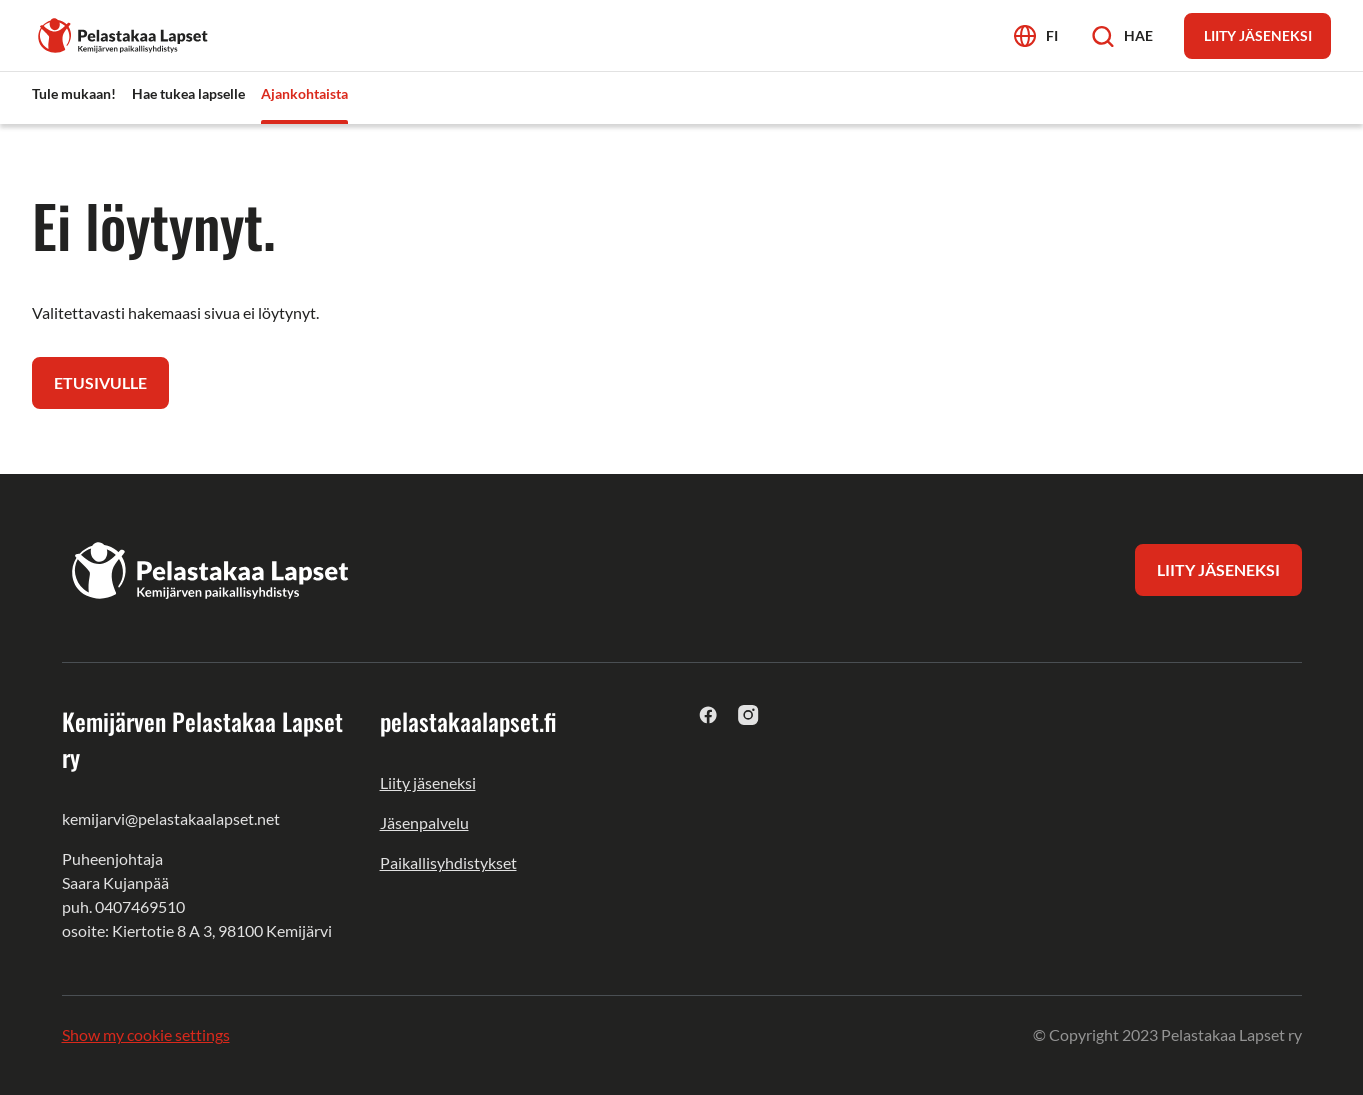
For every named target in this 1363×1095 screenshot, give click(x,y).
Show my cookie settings (146, 1034)
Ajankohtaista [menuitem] (304, 93)
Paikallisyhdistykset (448, 862)
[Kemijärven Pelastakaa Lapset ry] (124, 33)
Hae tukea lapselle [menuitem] (188, 93)
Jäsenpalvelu (424, 822)
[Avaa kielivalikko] (1036, 35)
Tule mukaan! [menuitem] (74, 93)
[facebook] (708, 714)
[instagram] (748, 714)
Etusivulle (100, 382)
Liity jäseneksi (428, 782)
